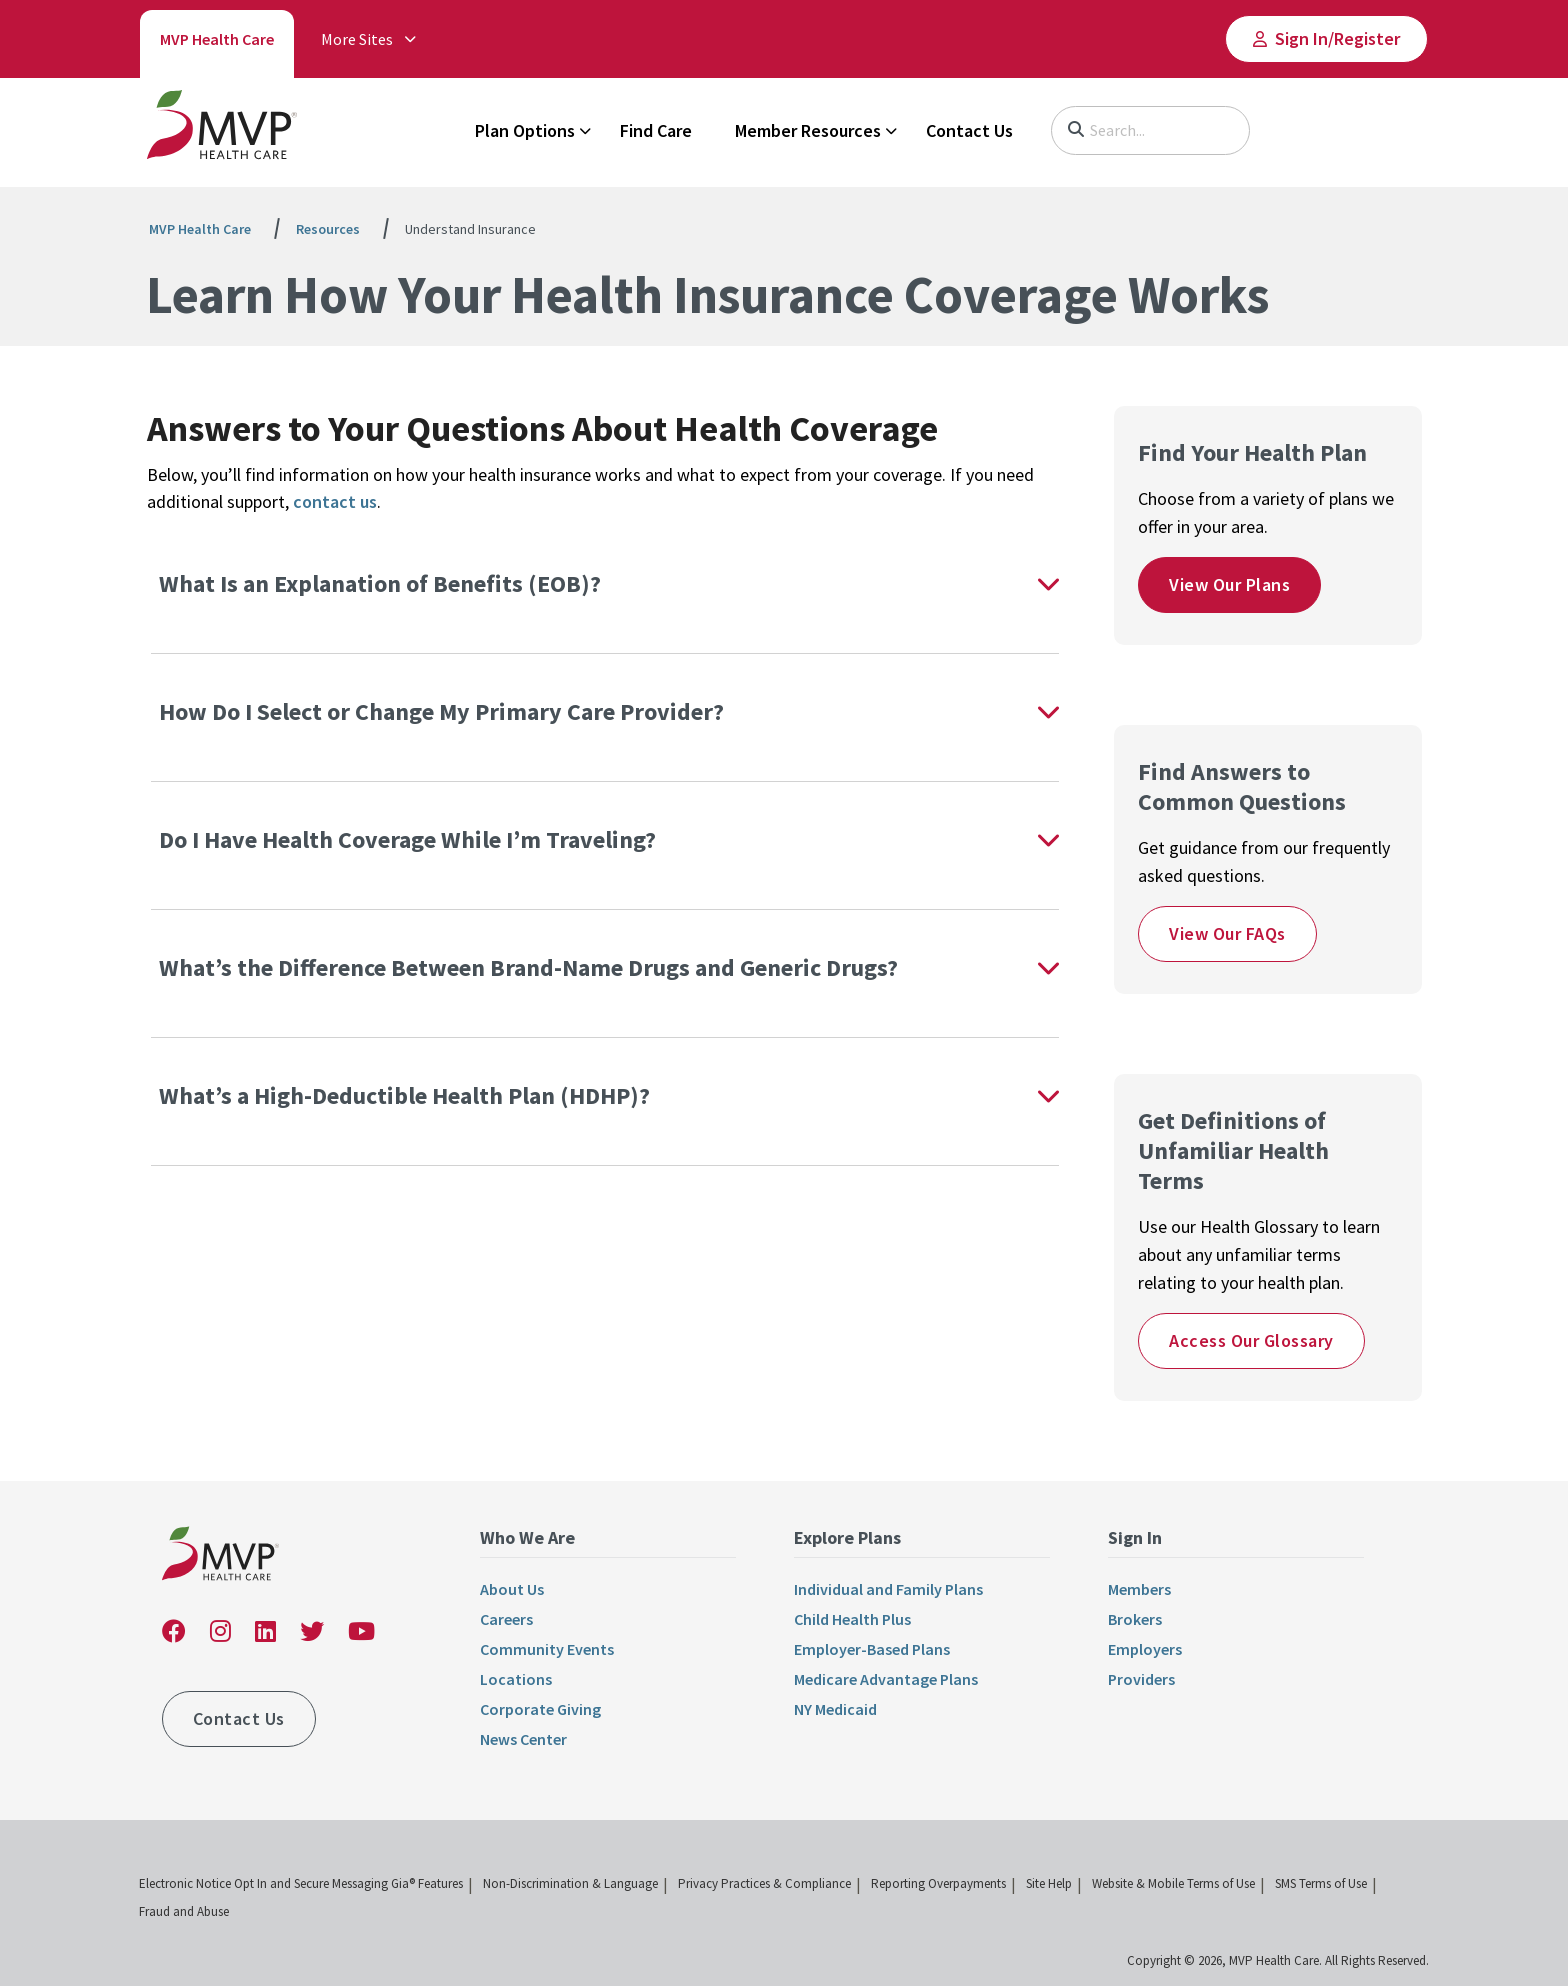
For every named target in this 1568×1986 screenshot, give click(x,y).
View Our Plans (1229, 584)
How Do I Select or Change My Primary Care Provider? (444, 711)
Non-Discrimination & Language (570, 1883)
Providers (1141, 1679)
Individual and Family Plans (888, 1589)
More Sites (357, 39)
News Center (523, 1739)
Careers (506, 1619)
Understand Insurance (470, 229)
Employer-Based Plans (872, 1649)
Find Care (656, 130)
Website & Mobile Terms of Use (1173, 1883)
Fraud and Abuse (184, 1911)
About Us (512, 1589)
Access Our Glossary (1251, 1340)
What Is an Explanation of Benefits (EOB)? (380, 583)
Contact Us (969, 130)
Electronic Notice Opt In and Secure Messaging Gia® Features (301, 1883)
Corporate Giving (540, 1709)
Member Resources (808, 130)
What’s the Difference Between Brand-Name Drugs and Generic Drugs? (531, 967)
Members (1139, 1589)
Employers (1145, 1649)
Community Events (547, 1649)
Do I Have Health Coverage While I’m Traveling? (410, 839)
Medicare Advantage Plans (886, 1679)
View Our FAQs (1227, 933)
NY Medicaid (835, 1709)
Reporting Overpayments (938, 1883)
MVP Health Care (217, 39)
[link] (222, 129)
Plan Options (525, 130)
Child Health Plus (852, 1619)
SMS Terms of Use (1321, 1883)
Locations (516, 1679)
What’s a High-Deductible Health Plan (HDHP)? (407, 1095)
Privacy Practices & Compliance (764, 1883)
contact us (335, 501)
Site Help (1049, 1883)
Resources (328, 229)
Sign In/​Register (1337, 38)
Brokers (1135, 1619)
